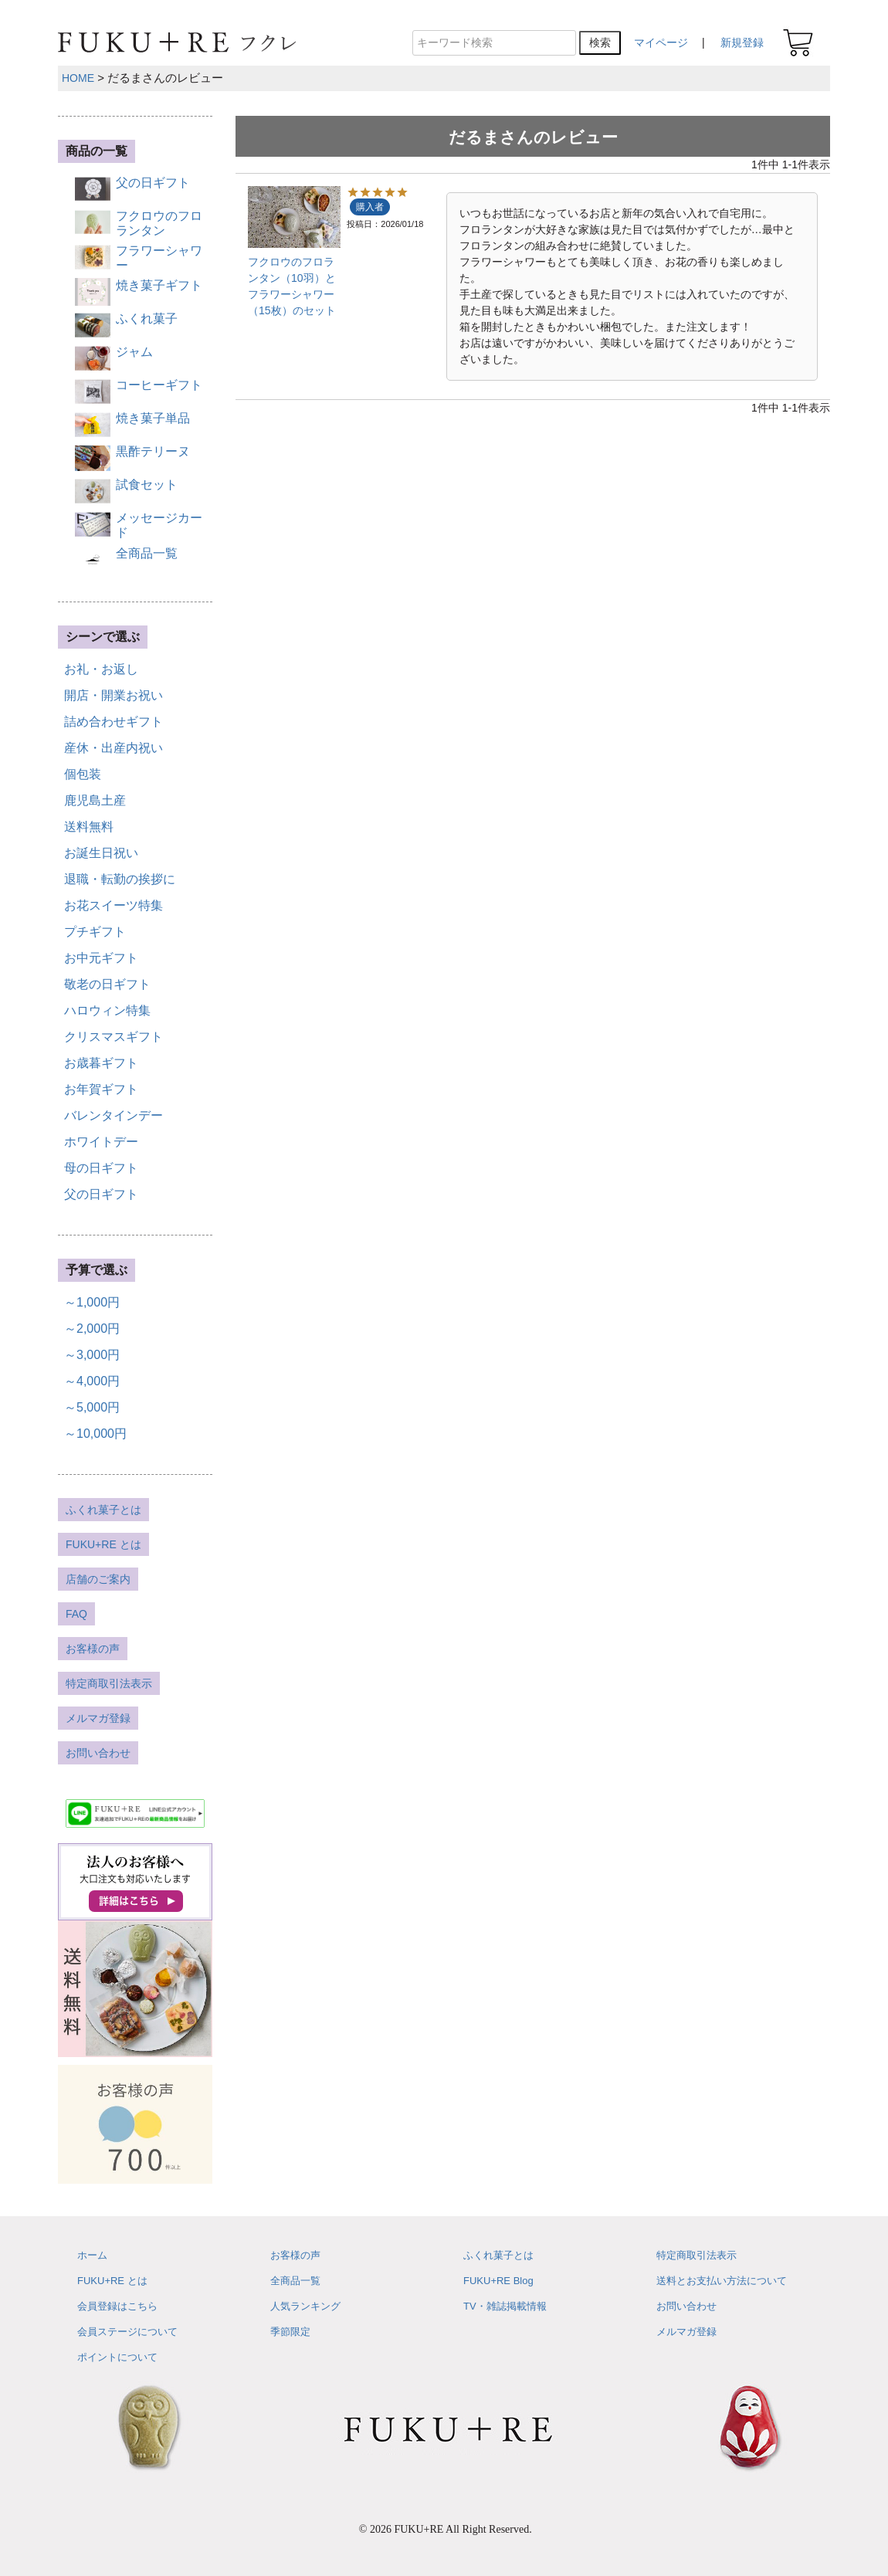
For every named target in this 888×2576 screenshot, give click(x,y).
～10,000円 (95, 1433)
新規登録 (742, 42)
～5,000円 (92, 1407)
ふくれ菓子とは (103, 1509)
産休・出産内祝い (113, 747)
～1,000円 (92, 1302)
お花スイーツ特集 (113, 905)
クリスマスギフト (113, 1036)
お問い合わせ (98, 1753)
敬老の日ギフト (107, 984)
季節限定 (290, 2331)
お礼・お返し (101, 669)
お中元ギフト (101, 957)
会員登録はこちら (117, 2306)
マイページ (661, 42)
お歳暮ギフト (101, 1062)
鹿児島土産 (95, 800)
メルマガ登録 (98, 1718)
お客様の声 (93, 1648)
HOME (78, 78)
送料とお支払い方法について (721, 2280)
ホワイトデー (101, 1141)
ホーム (92, 2255)
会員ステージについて (127, 2331)
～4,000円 (92, 1381)
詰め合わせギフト (113, 721)
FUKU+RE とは (103, 1544)
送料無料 (89, 826)
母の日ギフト (101, 1167)
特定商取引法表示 (109, 1683)
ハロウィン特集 (107, 1010)
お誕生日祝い (101, 852)
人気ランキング (305, 2306)
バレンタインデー (113, 1115)
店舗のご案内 (98, 1579)
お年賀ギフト (101, 1089)
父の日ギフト (101, 1194)
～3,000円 (92, 1354)
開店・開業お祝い (113, 695)
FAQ (76, 1614)
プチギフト (95, 931)
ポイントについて (117, 2357)
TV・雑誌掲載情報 (505, 2306)
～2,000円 (92, 1328)
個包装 (82, 774)
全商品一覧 (295, 2280)
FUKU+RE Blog (498, 2280)
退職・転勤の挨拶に (119, 879)
